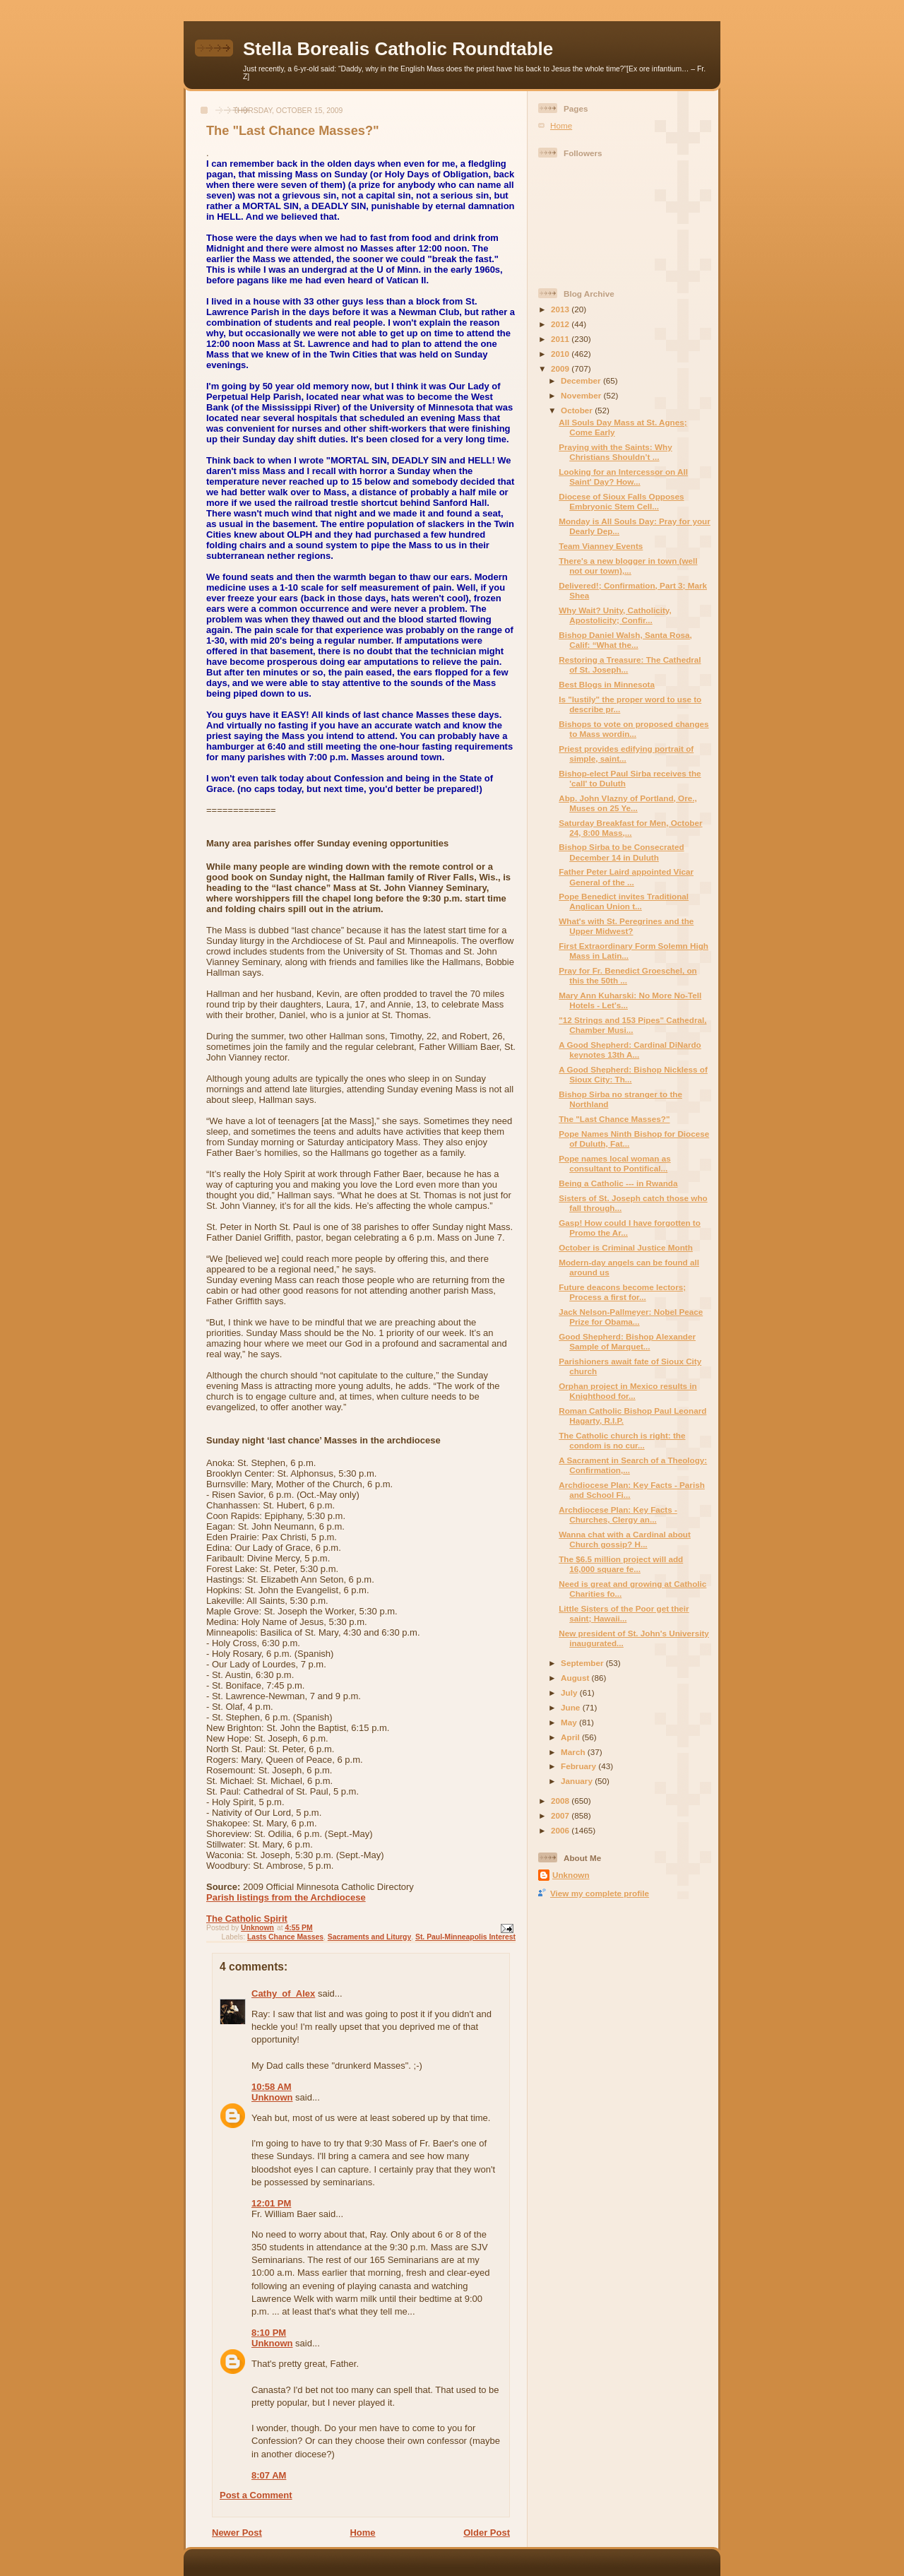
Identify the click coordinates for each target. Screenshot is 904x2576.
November (582, 395)
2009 (561, 368)
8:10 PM (268, 2332)
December (582, 380)
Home (362, 2532)
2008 (561, 1800)
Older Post (486, 2532)
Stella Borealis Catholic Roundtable (398, 48)
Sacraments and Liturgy (369, 1937)
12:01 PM (271, 2203)
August (576, 1677)
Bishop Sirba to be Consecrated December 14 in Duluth (621, 851)
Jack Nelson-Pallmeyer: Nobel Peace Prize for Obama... (631, 1316)
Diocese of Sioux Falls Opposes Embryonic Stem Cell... (621, 501)
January (578, 1780)
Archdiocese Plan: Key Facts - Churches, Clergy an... (618, 1514)
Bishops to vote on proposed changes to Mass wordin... (633, 728)
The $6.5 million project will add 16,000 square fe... (621, 1563)
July (570, 1692)
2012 (561, 324)
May (570, 1722)
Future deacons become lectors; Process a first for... (622, 1291)
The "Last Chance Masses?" (614, 1118)
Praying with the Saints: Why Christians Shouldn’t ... (615, 451)
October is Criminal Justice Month (626, 1247)
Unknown (272, 2097)
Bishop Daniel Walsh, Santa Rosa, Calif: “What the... (625, 639)
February (579, 1766)
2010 (561, 353)
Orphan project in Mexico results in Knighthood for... (627, 1390)
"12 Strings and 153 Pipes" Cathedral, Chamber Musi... (632, 1024)
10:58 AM (271, 2086)
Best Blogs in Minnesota (607, 684)
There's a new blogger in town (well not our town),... (628, 565)
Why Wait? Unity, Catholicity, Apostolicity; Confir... (615, 615)
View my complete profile (599, 1893)
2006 (561, 1830)
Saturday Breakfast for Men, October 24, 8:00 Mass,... (630, 827)
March (574, 1751)
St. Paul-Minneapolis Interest (465, 1937)
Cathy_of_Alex (283, 1993)
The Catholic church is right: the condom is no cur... (622, 1440)
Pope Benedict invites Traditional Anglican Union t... (624, 901)
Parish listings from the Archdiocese (286, 1897)
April (571, 1737)
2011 (561, 338)
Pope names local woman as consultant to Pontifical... (615, 1163)
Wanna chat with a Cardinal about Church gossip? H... (625, 1539)
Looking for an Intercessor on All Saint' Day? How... (623, 476)
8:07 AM (268, 2475)
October (578, 410)
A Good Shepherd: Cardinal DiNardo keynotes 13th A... (630, 1049)
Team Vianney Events (601, 545)
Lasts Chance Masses (285, 1937)
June (572, 1707)
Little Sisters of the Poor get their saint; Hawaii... (624, 1613)
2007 (561, 1815)
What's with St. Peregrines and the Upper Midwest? (626, 925)
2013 (561, 309)
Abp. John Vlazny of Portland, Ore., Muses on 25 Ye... (627, 803)
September (583, 1662)
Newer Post (237, 2532)
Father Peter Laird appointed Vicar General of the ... (626, 876)
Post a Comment (256, 2495)
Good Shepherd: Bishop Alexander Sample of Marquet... (627, 1341)
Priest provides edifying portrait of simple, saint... (626, 753)
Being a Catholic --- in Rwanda (618, 1183)
